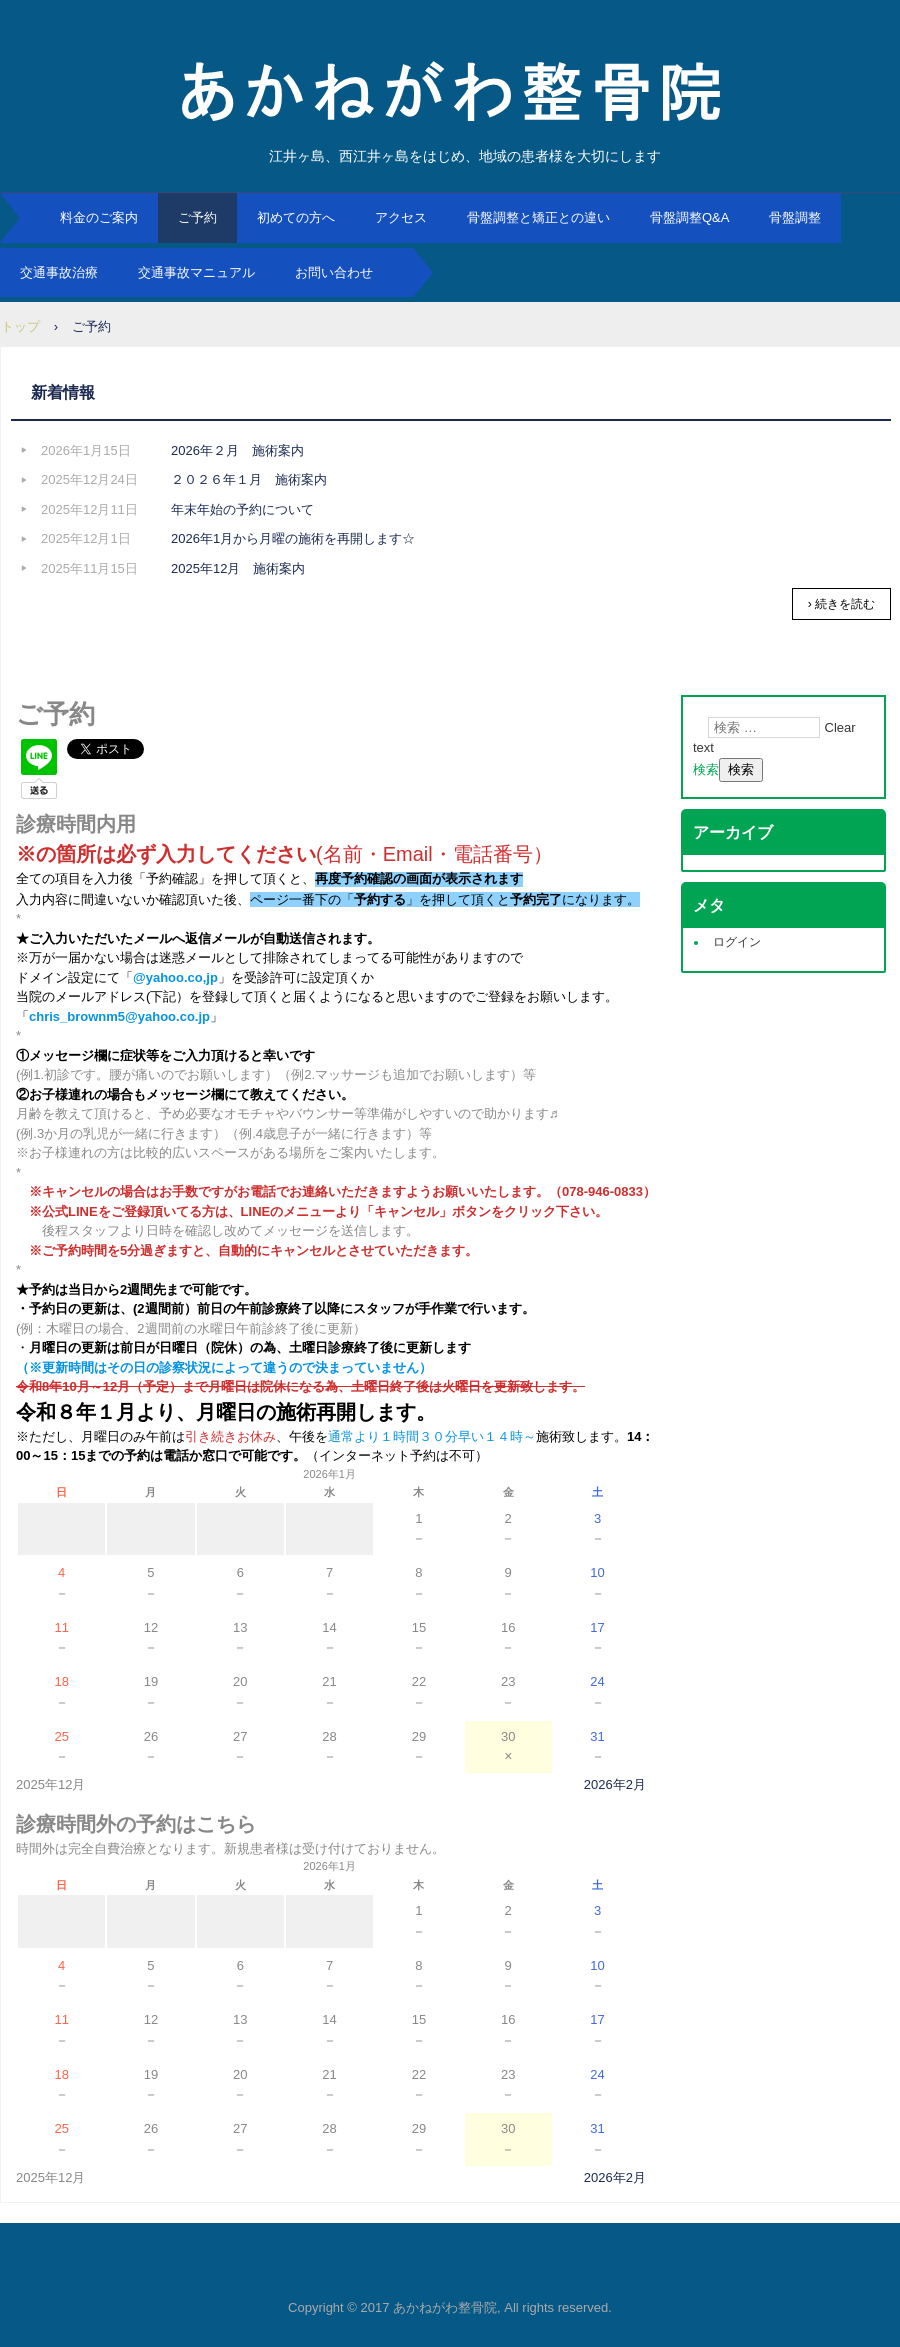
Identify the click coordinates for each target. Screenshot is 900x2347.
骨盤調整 (795, 217)
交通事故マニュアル (196, 272)
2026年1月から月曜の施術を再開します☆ (293, 538)
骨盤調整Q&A (689, 217)
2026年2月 (615, 1783)
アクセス (401, 217)
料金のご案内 (99, 217)
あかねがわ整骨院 (450, 90)
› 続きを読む (841, 604)
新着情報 (63, 392)
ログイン (737, 942)
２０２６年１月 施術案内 (249, 479)
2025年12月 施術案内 (238, 568)
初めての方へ (296, 217)
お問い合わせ (334, 272)
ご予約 (197, 217)
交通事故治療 (59, 272)
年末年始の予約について (242, 509)
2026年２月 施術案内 (237, 450)
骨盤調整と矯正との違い (538, 217)
